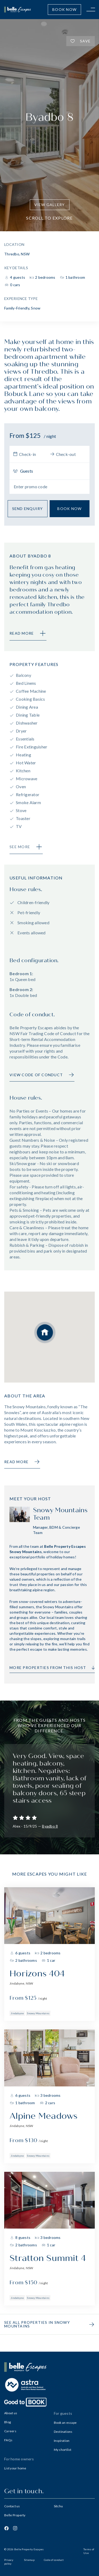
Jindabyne (17, 2013)
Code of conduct (54, 2559)
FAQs (8, 2440)
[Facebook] (6, 2528)
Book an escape (65, 2423)
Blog (7, 2422)
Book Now (64, 9)
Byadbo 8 (50, 1826)
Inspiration (62, 2441)
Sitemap (29, 2559)
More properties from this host (52, 1667)
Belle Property (15, 2515)
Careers (10, 2431)
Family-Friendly (16, 308)
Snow (35, 308)
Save (80, 41)
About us (10, 2413)
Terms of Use (88, 2551)
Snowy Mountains (38, 2013)
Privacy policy (8, 2561)
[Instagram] (15, 2528)
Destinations (63, 2432)
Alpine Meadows (44, 2116)
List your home (15, 2468)
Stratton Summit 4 (48, 2258)
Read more (22, 1461)
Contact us (12, 2506)
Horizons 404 (37, 1973)
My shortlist (63, 2450)
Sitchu (58, 2506)
